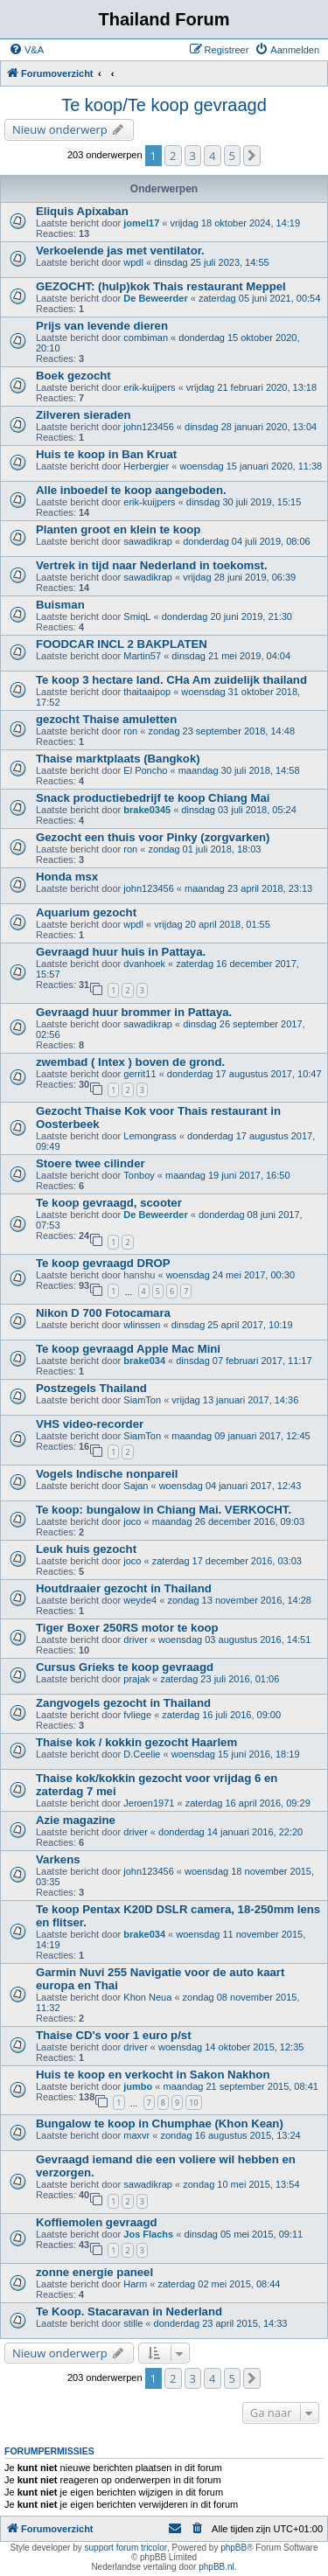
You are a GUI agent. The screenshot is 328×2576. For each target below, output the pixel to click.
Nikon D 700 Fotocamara (103, 1312)
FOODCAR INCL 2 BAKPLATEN (121, 644)
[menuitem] (26, 49)
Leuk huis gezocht (86, 1549)
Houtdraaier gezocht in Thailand (124, 1588)
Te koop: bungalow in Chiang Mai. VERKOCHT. (163, 1509)
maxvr (136, 2135)
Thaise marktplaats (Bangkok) (118, 758)
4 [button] (212, 156)
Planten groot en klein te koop (118, 529)
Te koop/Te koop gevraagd (164, 105)
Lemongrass (150, 1136)
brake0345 (147, 809)
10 (193, 2102)
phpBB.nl (216, 2567)
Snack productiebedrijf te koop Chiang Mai (152, 797)
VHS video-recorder (89, 1424)
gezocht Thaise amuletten (106, 719)
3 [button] (193, 156)
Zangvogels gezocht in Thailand (123, 1702)
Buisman (60, 604)
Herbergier (146, 466)
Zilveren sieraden (83, 414)
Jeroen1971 (148, 1803)
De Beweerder (155, 298)
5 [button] (232, 156)
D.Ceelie (141, 1754)
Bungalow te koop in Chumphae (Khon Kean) (159, 2123)
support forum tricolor (126, 2547)
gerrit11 (139, 1074)
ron (130, 731)
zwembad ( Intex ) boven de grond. (130, 1062)
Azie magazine (75, 1820)
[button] (252, 155)
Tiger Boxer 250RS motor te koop (127, 1627)
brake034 (144, 1360)
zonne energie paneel (94, 2272)
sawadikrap (147, 541)
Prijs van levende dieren (102, 325)
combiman (145, 337)
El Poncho (145, 770)
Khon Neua (147, 1997)
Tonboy (138, 1175)
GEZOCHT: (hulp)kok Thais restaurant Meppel (161, 286)
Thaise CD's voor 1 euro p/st (114, 2035)
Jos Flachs (148, 2234)
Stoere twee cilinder (90, 1163)
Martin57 (142, 656)
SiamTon (142, 1400)
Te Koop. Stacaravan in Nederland (129, 2311)
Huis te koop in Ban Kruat (106, 454)
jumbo (137, 2086)
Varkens (58, 1859)
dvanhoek (144, 963)
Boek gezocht (73, 375)
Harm (135, 2284)
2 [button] (173, 156)
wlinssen (141, 1324)
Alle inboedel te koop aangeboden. (131, 490)
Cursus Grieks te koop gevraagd (124, 1667)
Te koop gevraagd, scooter (109, 1202)
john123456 (148, 426)
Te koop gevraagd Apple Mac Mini (128, 1348)
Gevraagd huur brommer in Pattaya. (134, 1012)
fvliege (137, 1714)
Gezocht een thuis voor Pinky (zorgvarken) (152, 837)
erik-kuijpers (149, 387)
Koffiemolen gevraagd (96, 2222)
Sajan (135, 1485)
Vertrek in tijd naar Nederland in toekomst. (152, 565)
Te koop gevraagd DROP (103, 1263)
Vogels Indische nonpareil (107, 1473)
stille (133, 2323)
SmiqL (136, 616)
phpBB (233, 2547)
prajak (136, 1679)
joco (132, 1521)
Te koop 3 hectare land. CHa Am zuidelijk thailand (171, 679)
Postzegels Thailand (91, 1388)
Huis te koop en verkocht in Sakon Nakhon (152, 2074)
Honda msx (67, 876)
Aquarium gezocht (86, 912)
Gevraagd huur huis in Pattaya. (121, 951)
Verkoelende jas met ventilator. (120, 250)
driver (135, 1639)
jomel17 (141, 223)
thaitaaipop (147, 691)
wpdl (133, 262)
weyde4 (140, 1600)
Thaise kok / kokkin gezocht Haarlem (136, 1742)
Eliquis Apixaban (82, 211)
